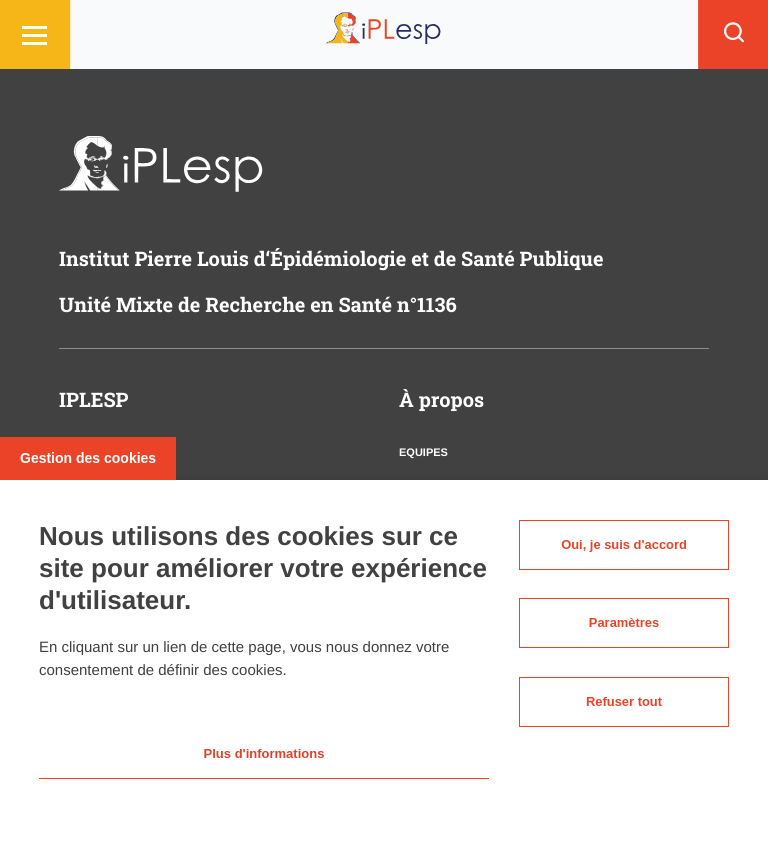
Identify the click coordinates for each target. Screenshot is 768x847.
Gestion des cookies (88, 453)
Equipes (423, 453)
